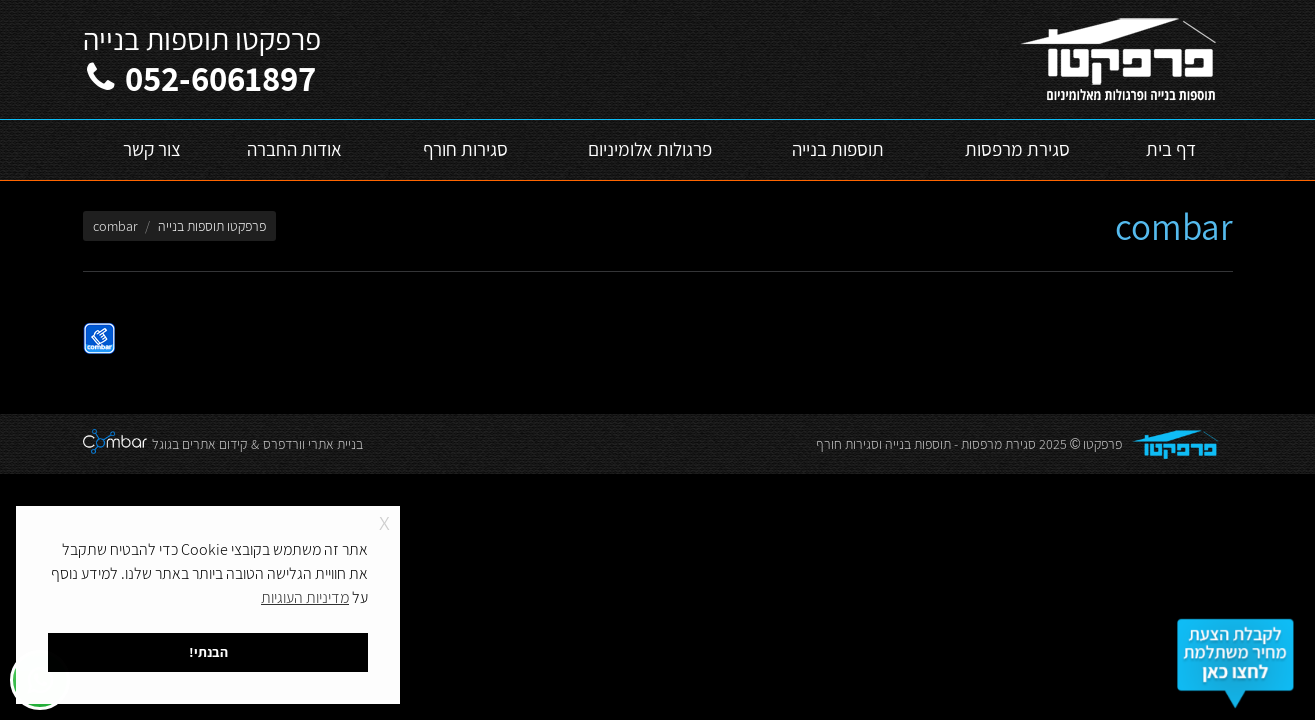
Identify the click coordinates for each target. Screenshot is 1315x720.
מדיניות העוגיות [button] (305, 597)
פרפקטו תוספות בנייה (212, 226)
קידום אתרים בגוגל (199, 444)
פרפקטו (1102, 444)
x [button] (384, 520)
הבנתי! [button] (208, 651)
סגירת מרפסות (998, 444)
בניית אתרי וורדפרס (313, 444)
